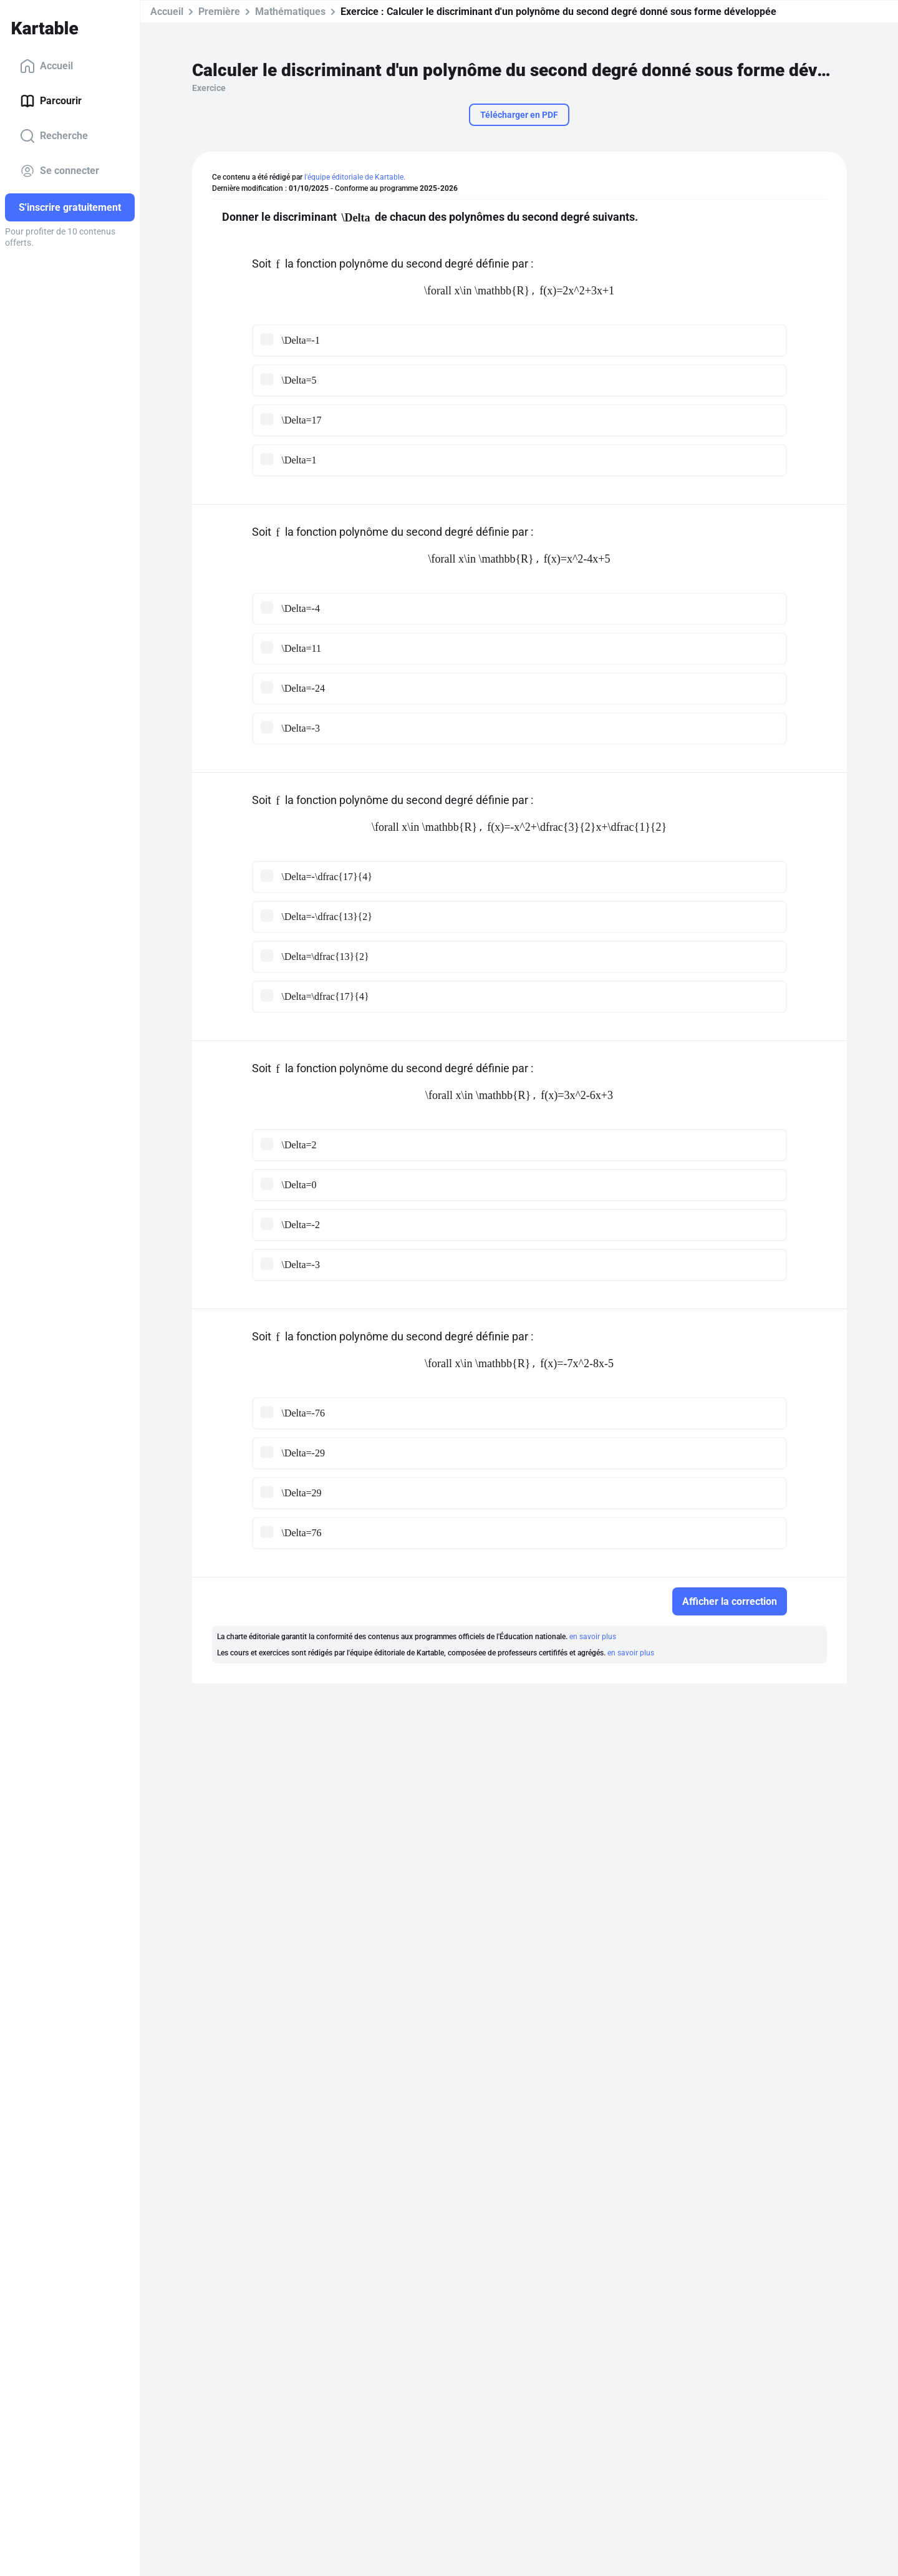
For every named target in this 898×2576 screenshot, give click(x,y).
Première (219, 11)
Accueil (46, 66)
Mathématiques (290, 11)
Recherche (54, 135)
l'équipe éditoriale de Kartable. (354, 177)
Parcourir (51, 101)
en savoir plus (592, 1636)
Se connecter (59, 170)
